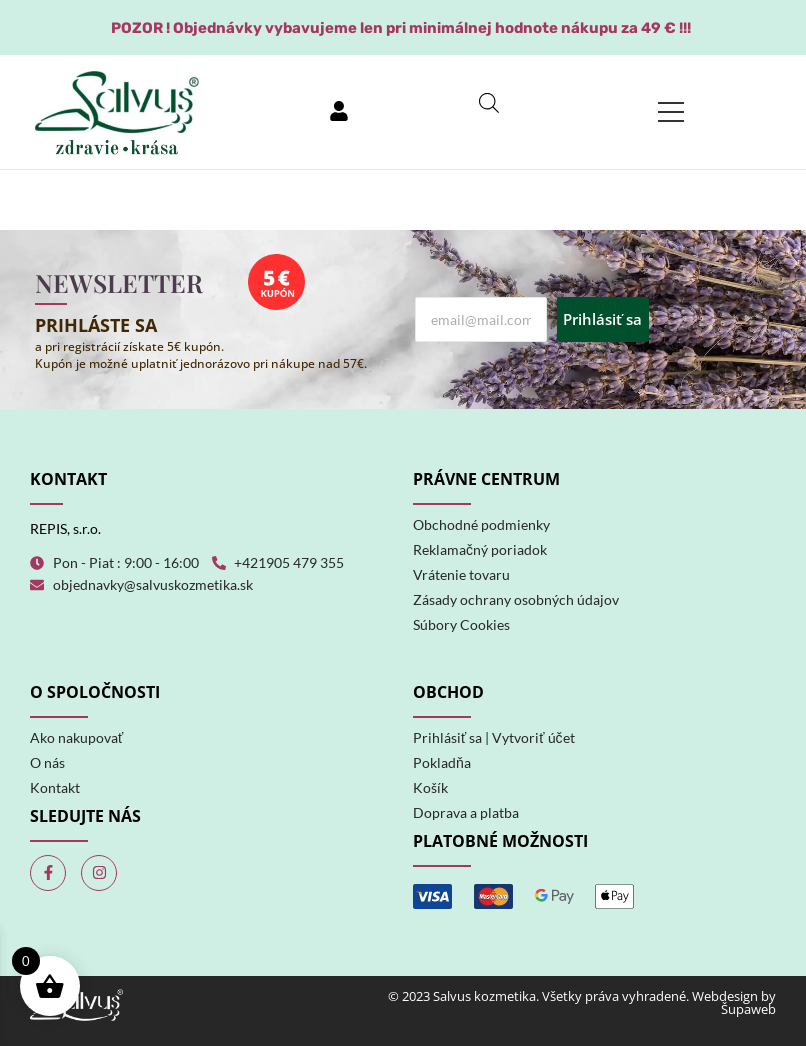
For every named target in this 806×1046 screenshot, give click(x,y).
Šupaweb (748, 1009)
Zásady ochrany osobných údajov (516, 599)
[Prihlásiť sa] (339, 112)
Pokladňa (442, 762)
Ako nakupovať (76, 737)
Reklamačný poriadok (480, 549)
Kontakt (55, 787)
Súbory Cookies (461, 624)
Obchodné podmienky (481, 524)
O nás (47, 762)
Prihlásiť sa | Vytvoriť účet (494, 737)
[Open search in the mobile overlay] (489, 102)
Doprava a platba (466, 812)
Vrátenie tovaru (461, 574)
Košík (430, 787)
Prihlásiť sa (602, 319)
